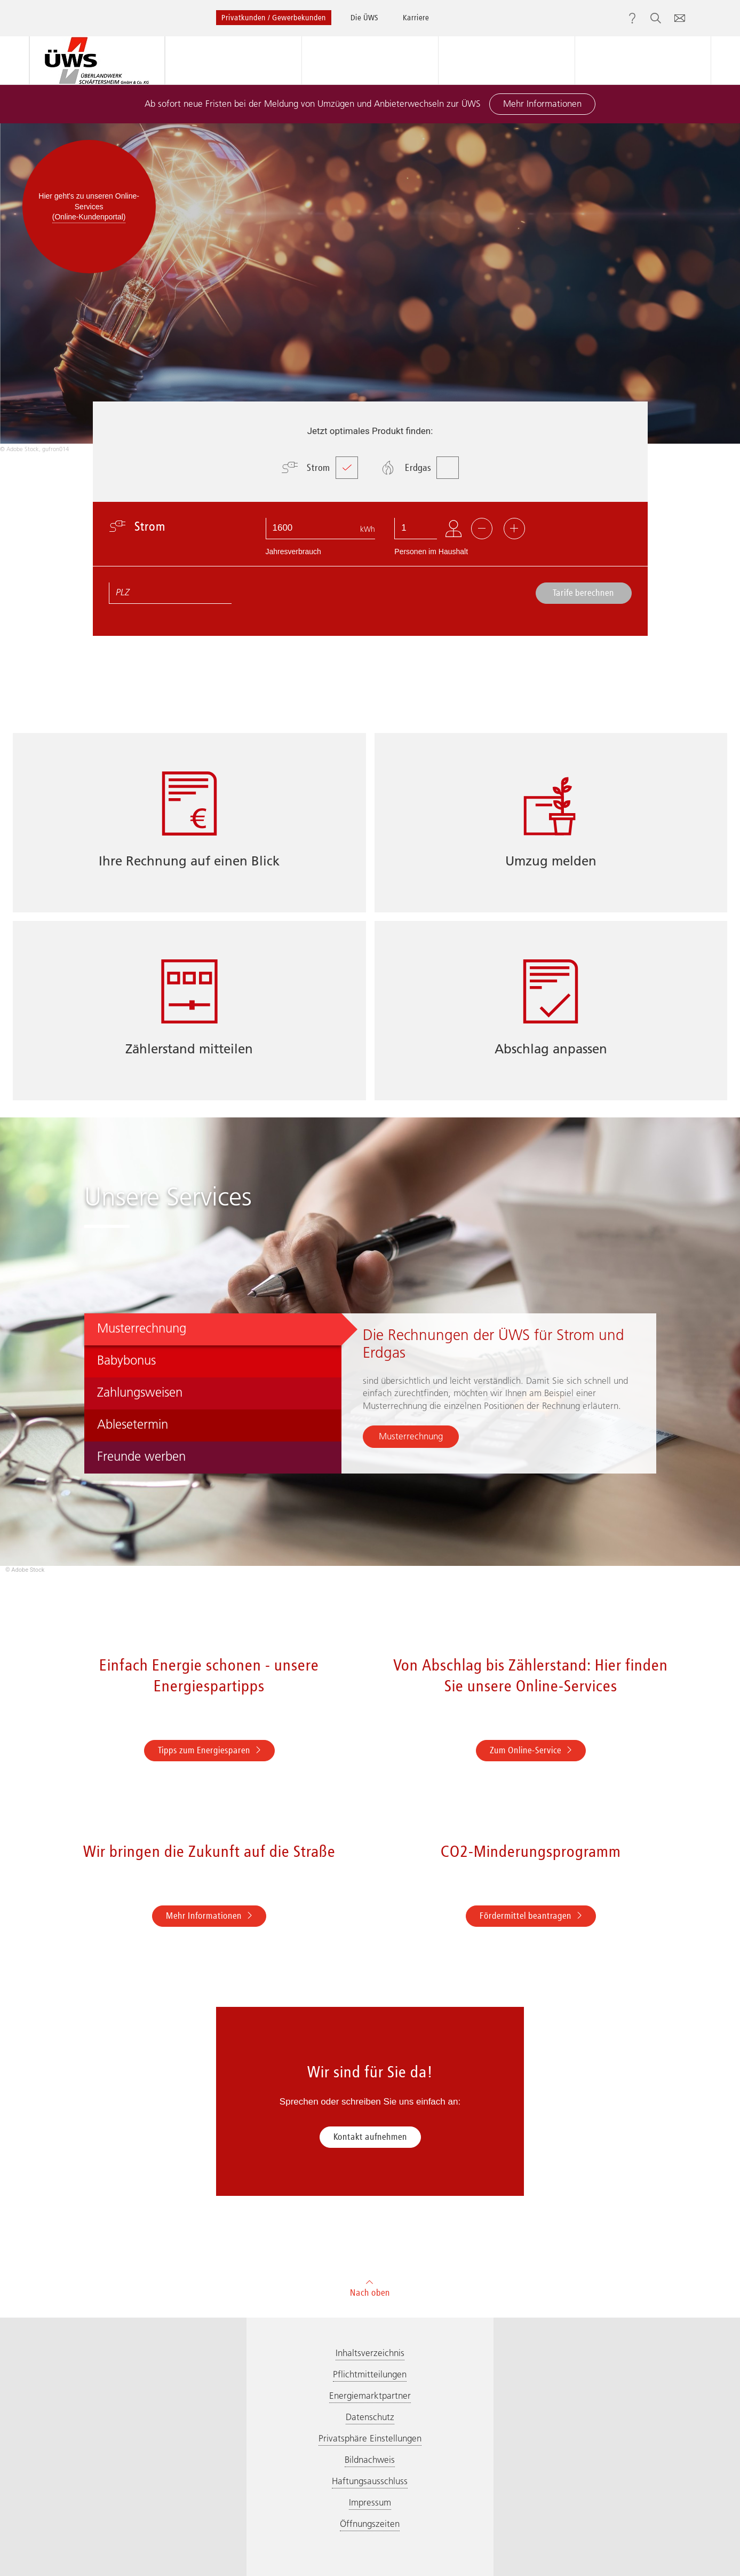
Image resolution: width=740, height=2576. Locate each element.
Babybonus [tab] (126, 1360)
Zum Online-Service (531, 1750)
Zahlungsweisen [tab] (139, 1392)
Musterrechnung (411, 1436)
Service (506, 60)
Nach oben (370, 2287)
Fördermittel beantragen (531, 1915)
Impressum (370, 2502)
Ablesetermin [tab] (132, 1424)
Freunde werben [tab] (141, 1456)
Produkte (233, 60)
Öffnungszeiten (370, 2523)
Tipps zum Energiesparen (209, 1750)
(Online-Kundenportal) (89, 216)
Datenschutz (370, 2417)
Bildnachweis (370, 2459)
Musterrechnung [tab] (141, 1328)
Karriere (416, 17)
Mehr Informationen (542, 103)
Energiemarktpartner (370, 2395)
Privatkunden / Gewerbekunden (273, 17)
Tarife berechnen (583, 592)
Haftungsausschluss (370, 2481)
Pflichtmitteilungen (370, 2374)
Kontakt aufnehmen (370, 2136)
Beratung (369, 60)
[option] (370, 289)
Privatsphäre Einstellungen (370, 2438)
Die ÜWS (364, 17)
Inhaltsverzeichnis (370, 2352)
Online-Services (642, 60)
